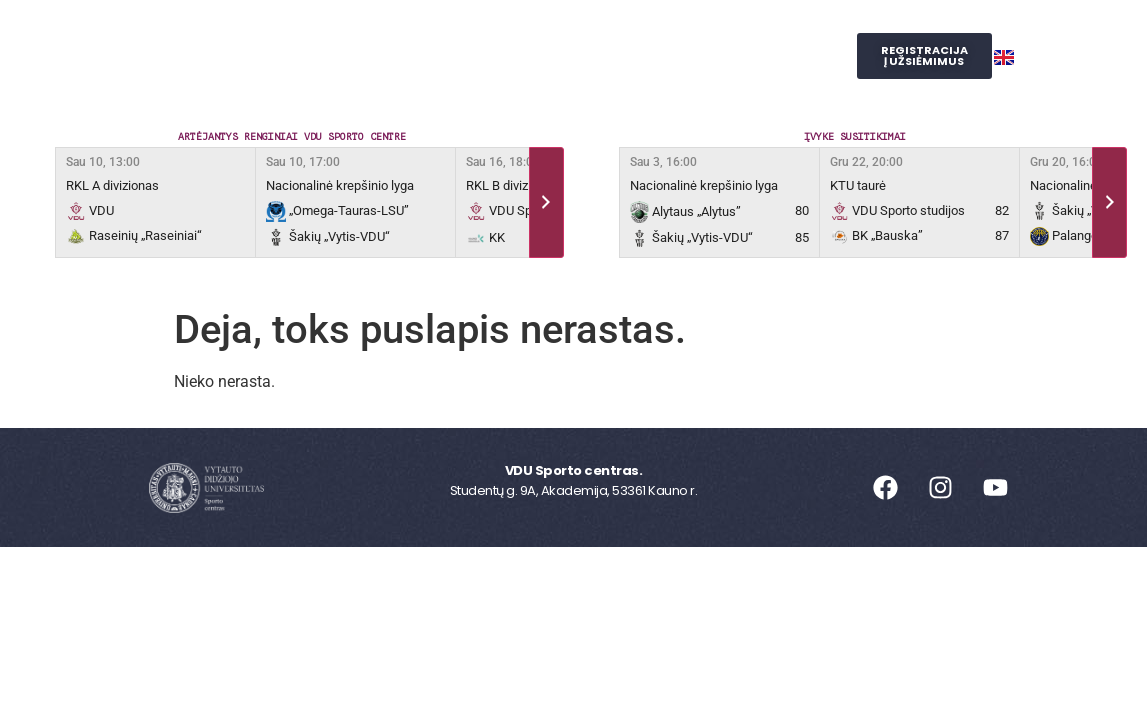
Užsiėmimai (477, 33)
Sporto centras (324, 33)
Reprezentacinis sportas (659, 33)
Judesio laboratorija (427, 79)
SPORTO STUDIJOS (611, 78)
